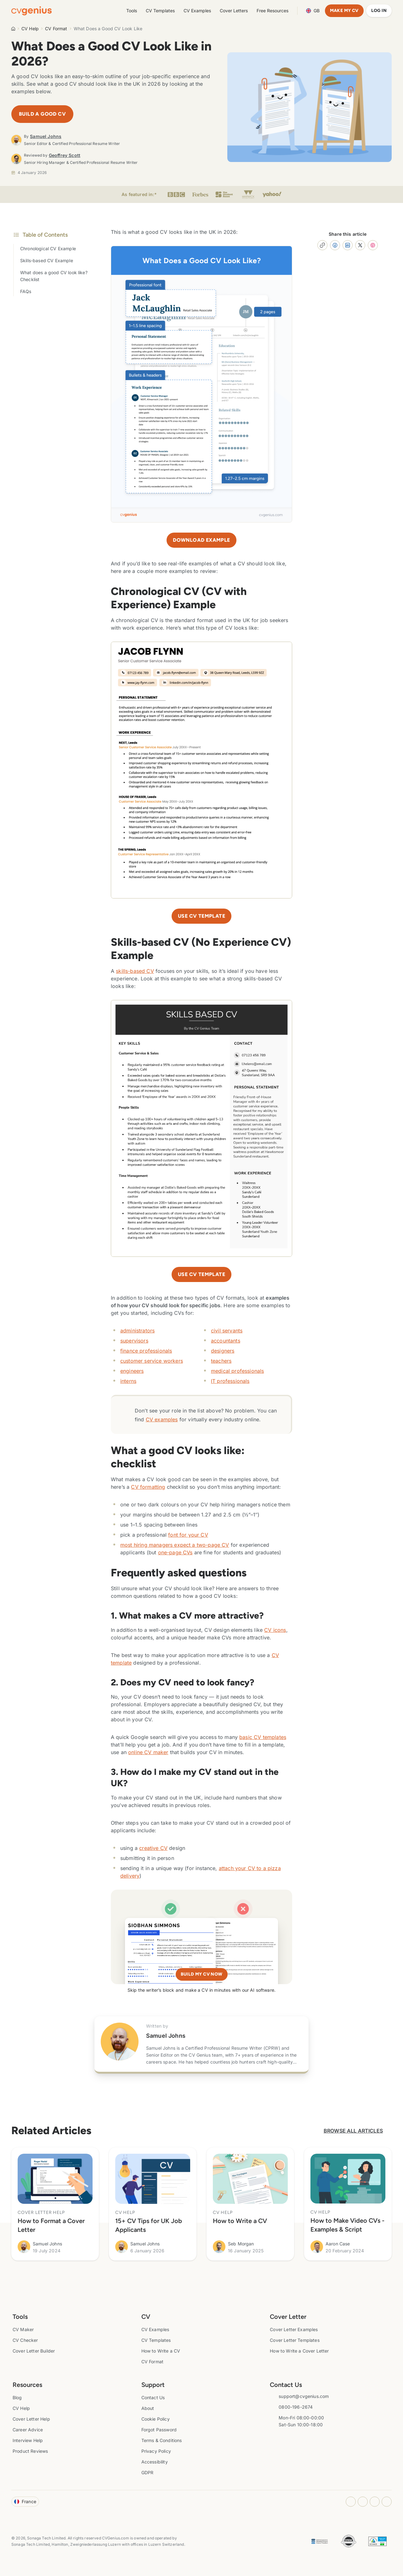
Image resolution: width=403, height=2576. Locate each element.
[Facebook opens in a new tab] (363, 2502)
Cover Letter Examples (294, 2329)
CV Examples (197, 10)
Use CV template (201, 916)
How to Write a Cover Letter (299, 2351)
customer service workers (151, 1361)
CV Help (30, 28)
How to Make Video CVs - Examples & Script (347, 2225)
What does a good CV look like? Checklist (54, 276)
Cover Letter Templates (295, 2340)
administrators (137, 1330)
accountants (225, 1340)
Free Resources (272, 10)
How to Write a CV (240, 2221)
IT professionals (230, 1381)
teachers (221, 1361)
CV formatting (148, 1487)
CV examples (162, 1419)
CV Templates (160, 10)
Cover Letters (234, 10)
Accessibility (154, 2461)
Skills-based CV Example (46, 260)
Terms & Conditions (161, 2440)
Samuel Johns (45, 136)
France (25, 2501)
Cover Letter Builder (34, 2351)
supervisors (134, 1340)
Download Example (201, 540)
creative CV (153, 1848)
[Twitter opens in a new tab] (387, 2502)
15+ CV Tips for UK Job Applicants (148, 2225)
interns (128, 1381)
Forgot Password (159, 2429)
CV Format (56, 28)
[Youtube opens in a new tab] (375, 2502)
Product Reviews (30, 2451)
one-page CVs (175, 1552)
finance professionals (146, 1351)
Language (313, 10)
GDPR (147, 2472)
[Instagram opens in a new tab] (351, 2502)
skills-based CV (135, 971)
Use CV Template (201, 1274)
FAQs (25, 291)
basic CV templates (262, 1737)
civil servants (226, 1330)
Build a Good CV (42, 114)
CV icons (275, 1630)
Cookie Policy (155, 2419)
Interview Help (28, 2440)
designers (222, 1351)
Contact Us (153, 2397)
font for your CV (188, 1535)
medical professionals (237, 1371)
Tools (131, 10)
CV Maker (23, 2329)
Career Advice (28, 2429)
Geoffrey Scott (64, 155)
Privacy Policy (156, 2451)
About (147, 2408)
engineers (132, 1371)
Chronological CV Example (48, 248)
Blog (17, 2397)
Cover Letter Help (31, 2419)
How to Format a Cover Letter (51, 2225)
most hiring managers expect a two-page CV (174, 1545)
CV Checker (25, 2340)
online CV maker (148, 1752)
